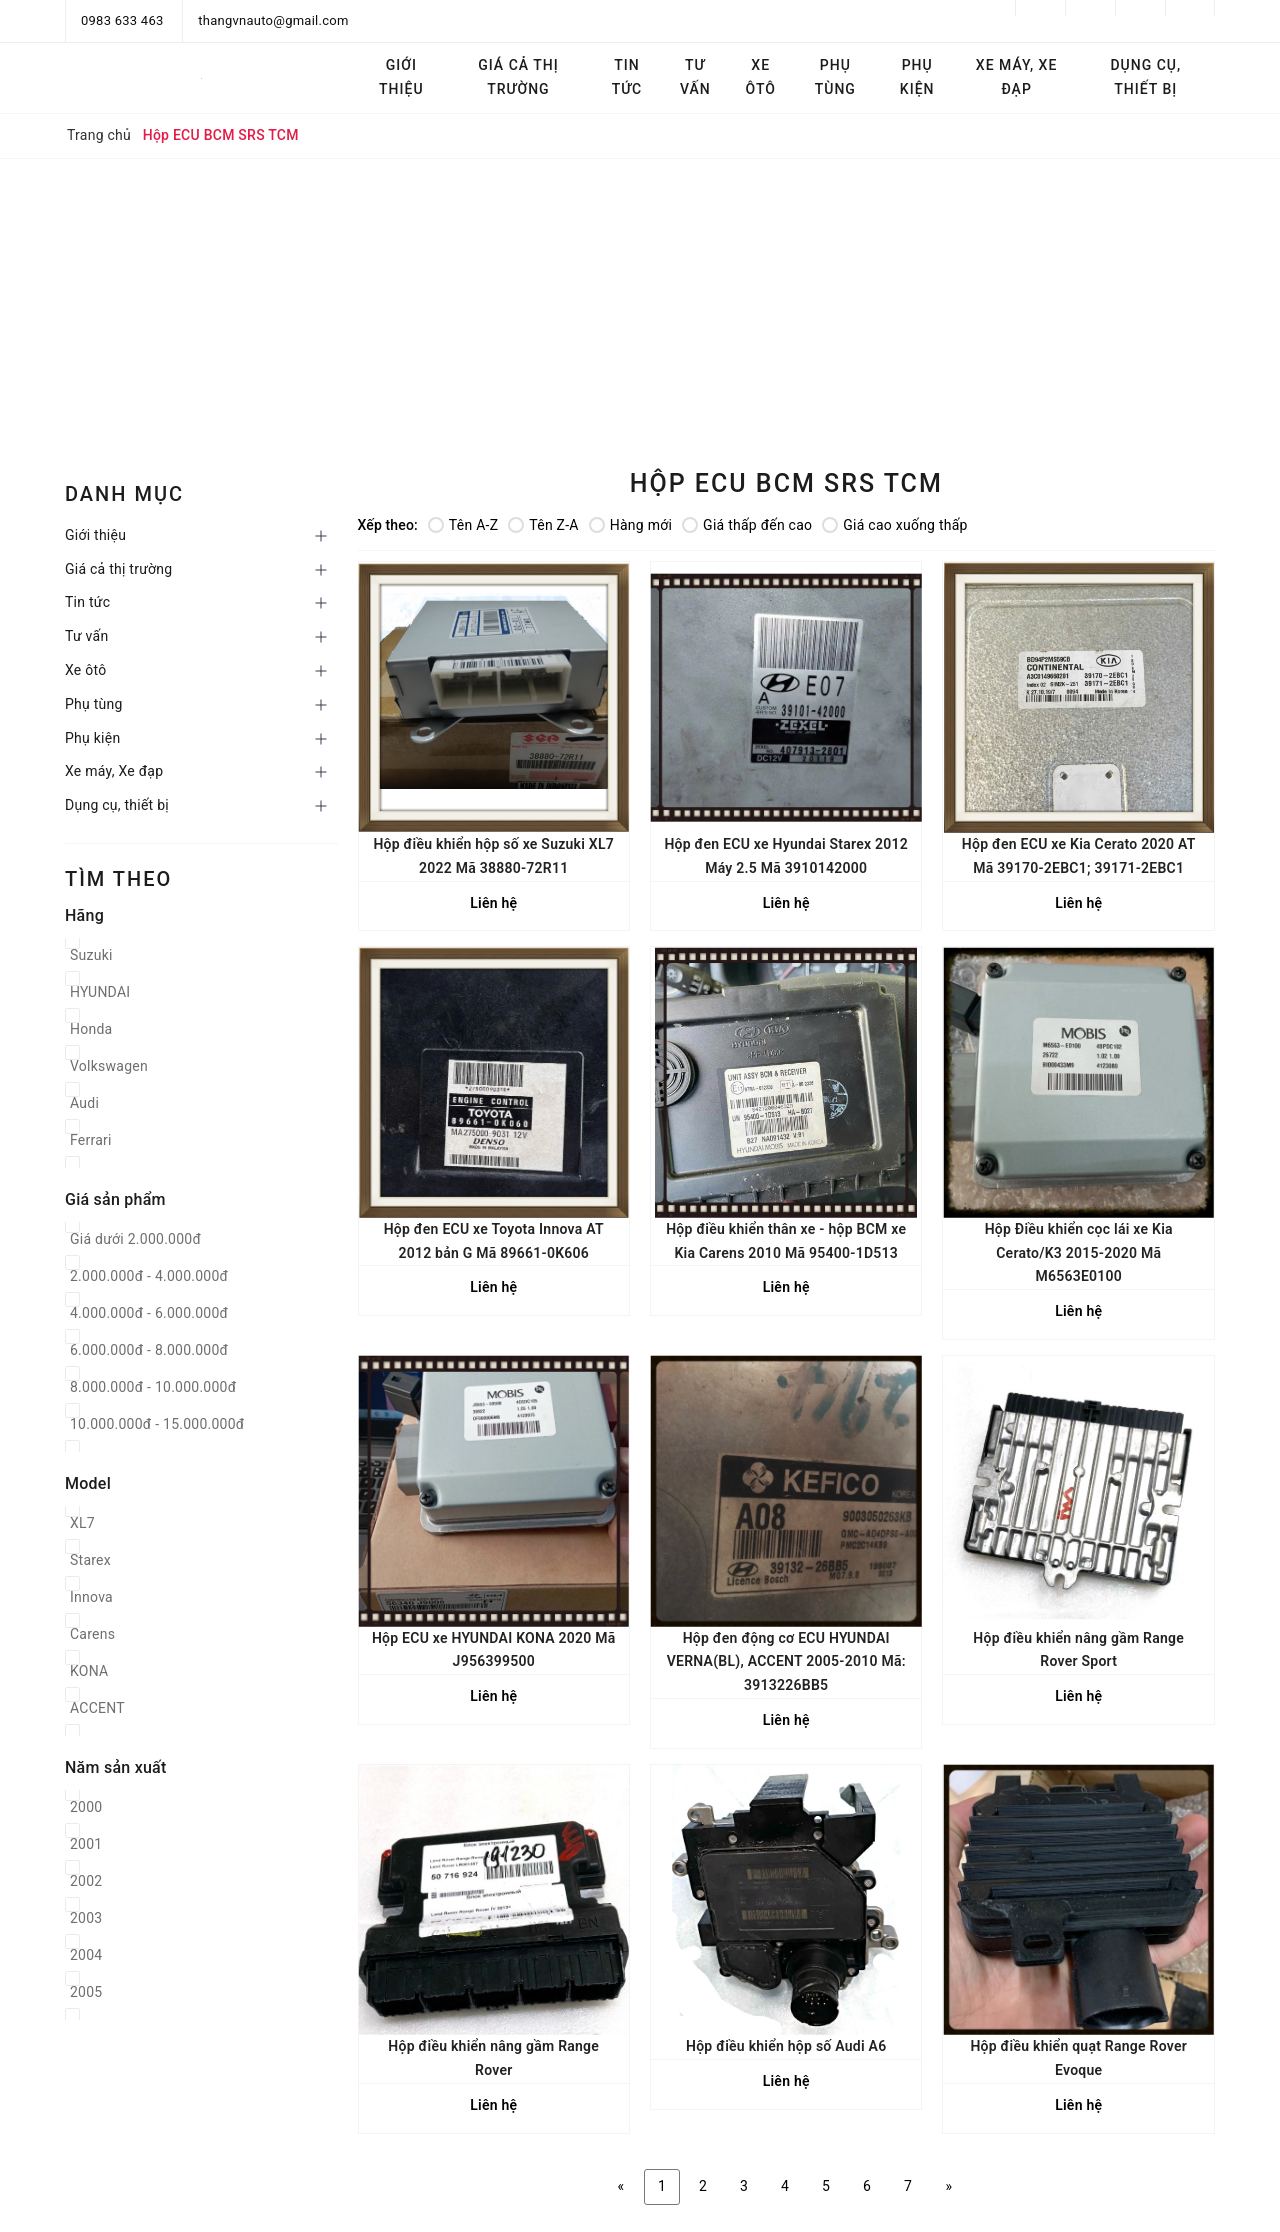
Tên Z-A (543, 525)
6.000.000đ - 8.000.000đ (149, 1350)
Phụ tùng (835, 77)
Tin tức (627, 77)
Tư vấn (695, 77)
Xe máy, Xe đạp (1017, 77)
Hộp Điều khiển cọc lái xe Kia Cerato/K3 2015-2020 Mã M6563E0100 (1079, 1253)
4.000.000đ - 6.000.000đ (149, 1313)
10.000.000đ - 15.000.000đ (157, 1424)
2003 (86, 1918)
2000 (86, 1807)
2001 (86, 1844)
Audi (84, 1103)
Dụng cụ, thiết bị (1145, 77)
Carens (92, 1634)
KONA (89, 1671)
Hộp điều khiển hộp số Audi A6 (786, 2046)
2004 (86, 1955)
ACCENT (97, 1708)
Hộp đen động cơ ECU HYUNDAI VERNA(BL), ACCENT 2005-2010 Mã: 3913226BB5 (786, 1662)
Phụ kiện (917, 77)
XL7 (82, 1523)
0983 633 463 (122, 20)
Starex (90, 1560)
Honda (91, 1029)
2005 (86, 1992)
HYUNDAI (100, 992)
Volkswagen (109, 1066)
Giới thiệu (401, 77)
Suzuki (91, 955)
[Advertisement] (640, 309)
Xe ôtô (761, 77)
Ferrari (91, 1140)
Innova (91, 1597)
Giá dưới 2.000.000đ (135, 1239)
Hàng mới (630, 525)
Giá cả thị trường (518, 77)
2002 (86, 1881)
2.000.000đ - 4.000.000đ (149, 1276)
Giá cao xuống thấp (894, 525)
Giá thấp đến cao (747, 525)
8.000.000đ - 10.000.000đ (153, 1387)
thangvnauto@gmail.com (273, 20)
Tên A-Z (463, 525)
